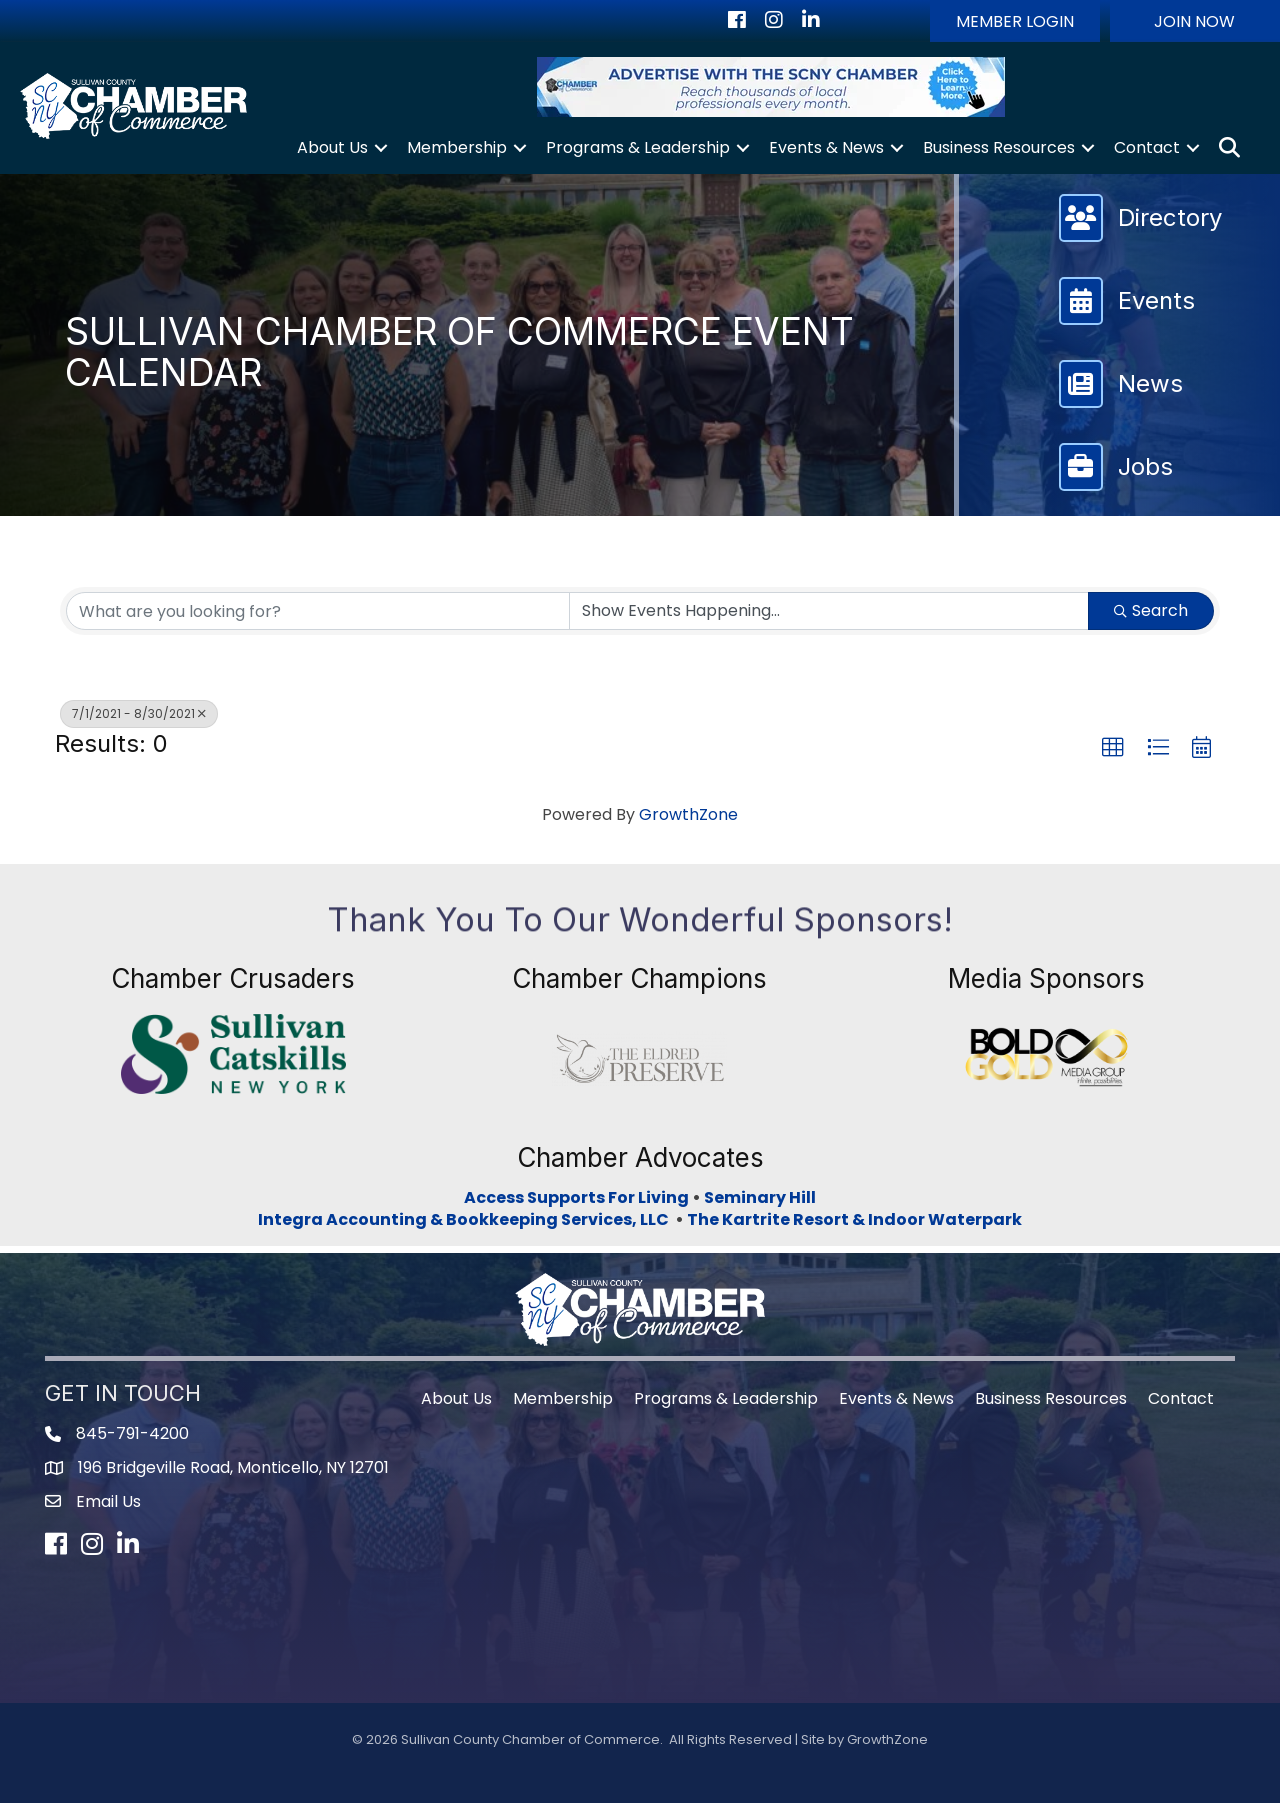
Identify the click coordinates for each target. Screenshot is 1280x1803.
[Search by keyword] (318, 611)
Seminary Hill (760, 1197)
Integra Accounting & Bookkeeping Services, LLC (466, 1219)
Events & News (826, 147)
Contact (1147, 147)
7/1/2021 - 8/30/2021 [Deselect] (139, 713)
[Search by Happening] (829, 611)
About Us (332, 147)
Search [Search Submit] (1151, 610)
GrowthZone (688, 814)
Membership (457, 147)
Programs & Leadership (638, 147)
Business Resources (999, 147)
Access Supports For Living (576, 1197)
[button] (1015, 21)
